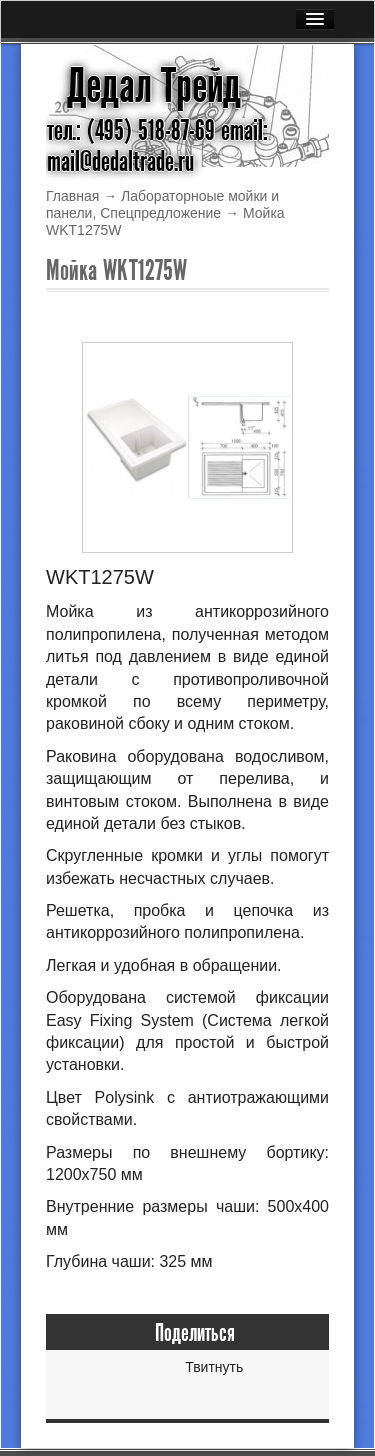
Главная (72, 196)
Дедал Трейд (154, 86)
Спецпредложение (160, 213)
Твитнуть (214, 1367)
